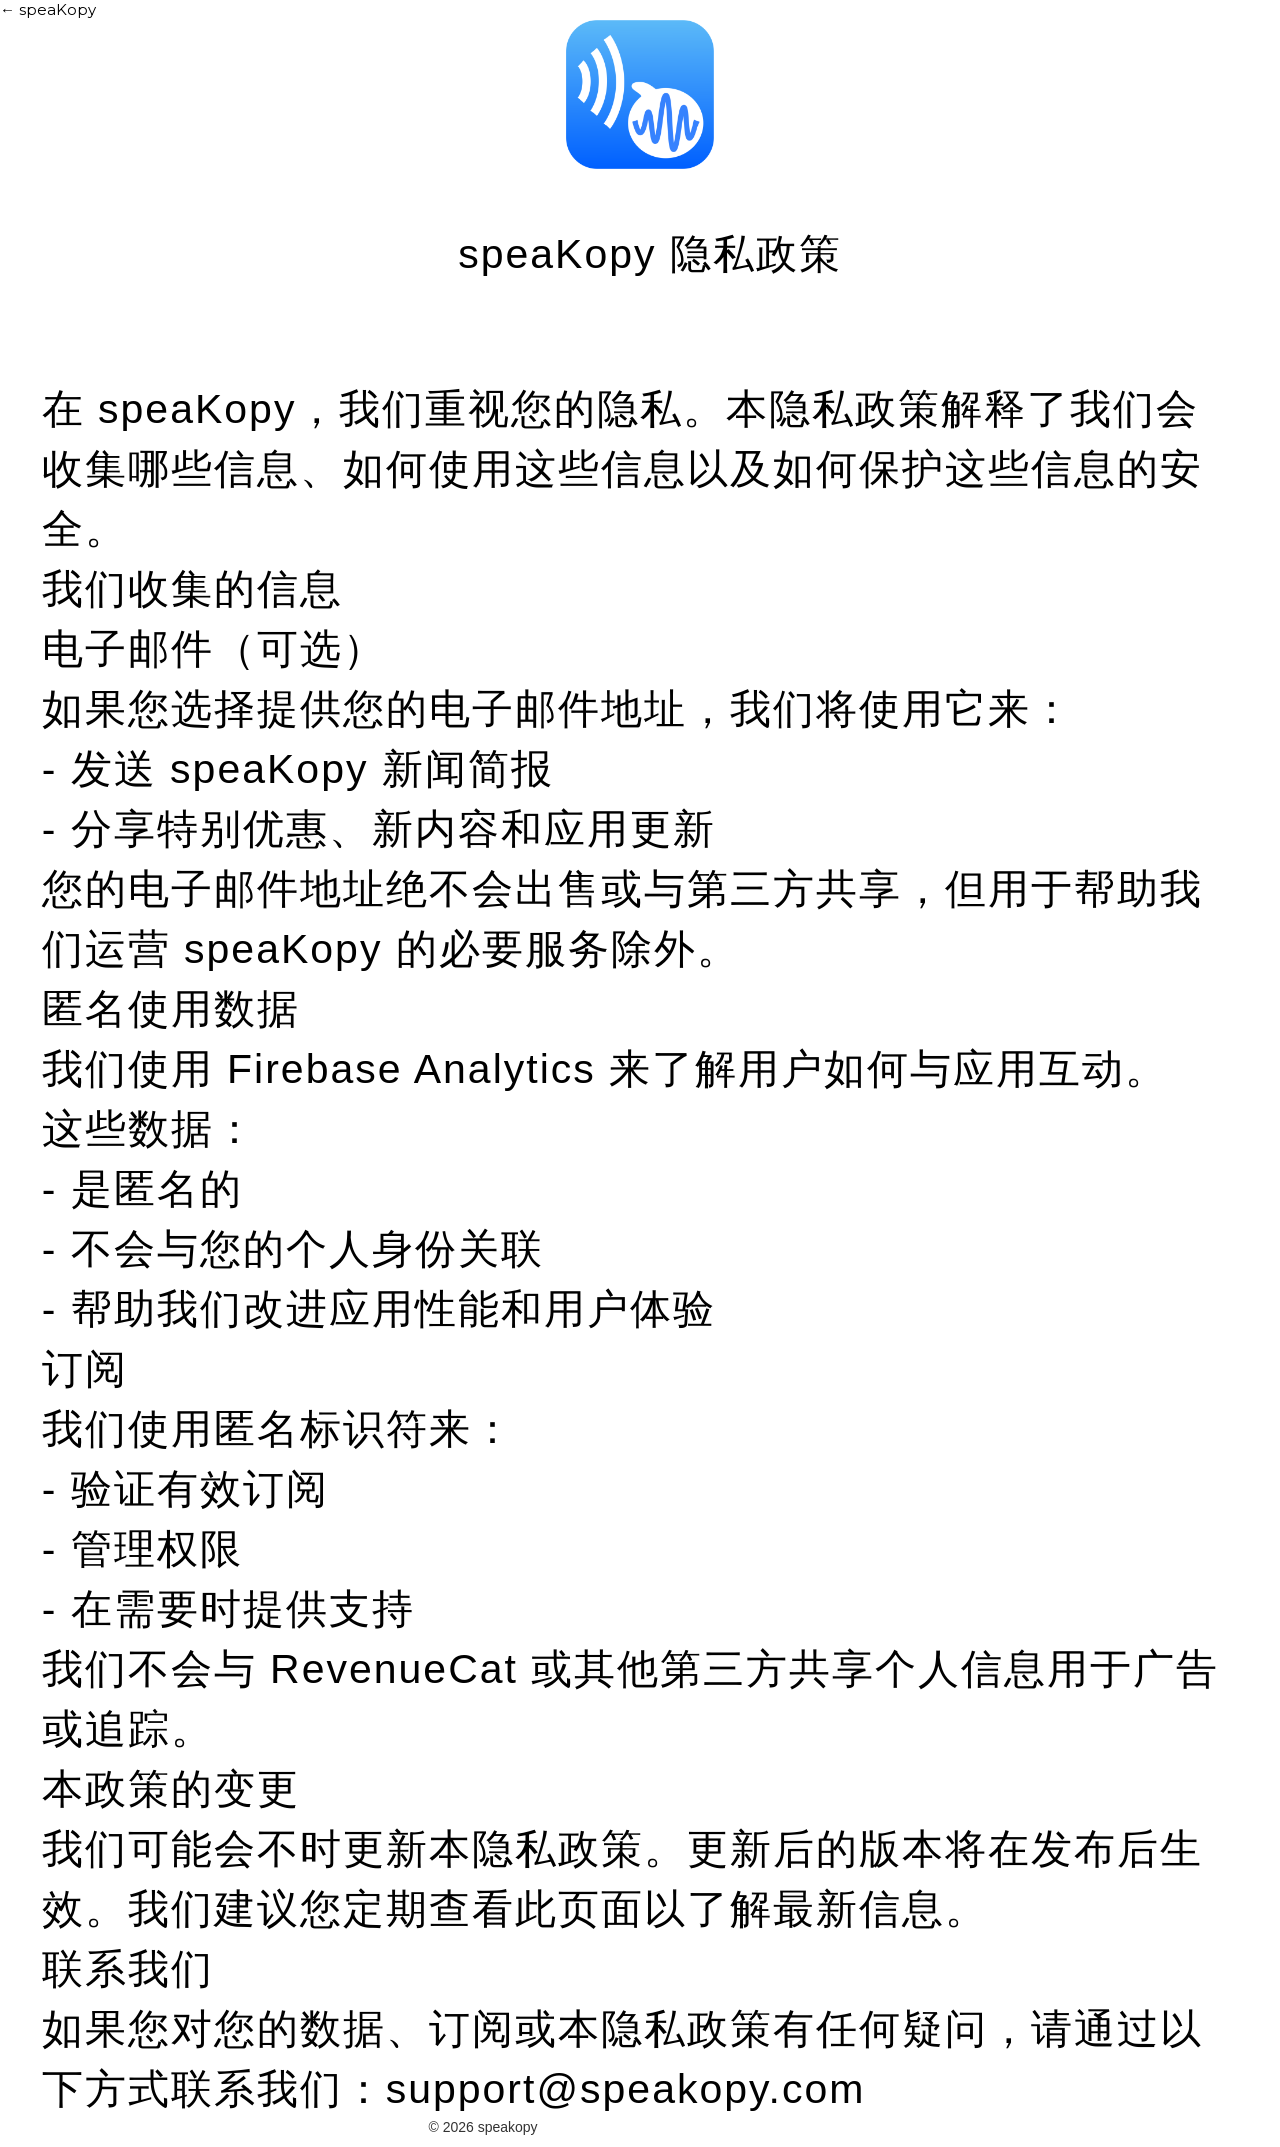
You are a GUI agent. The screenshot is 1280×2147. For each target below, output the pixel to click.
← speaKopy (48, 9)
